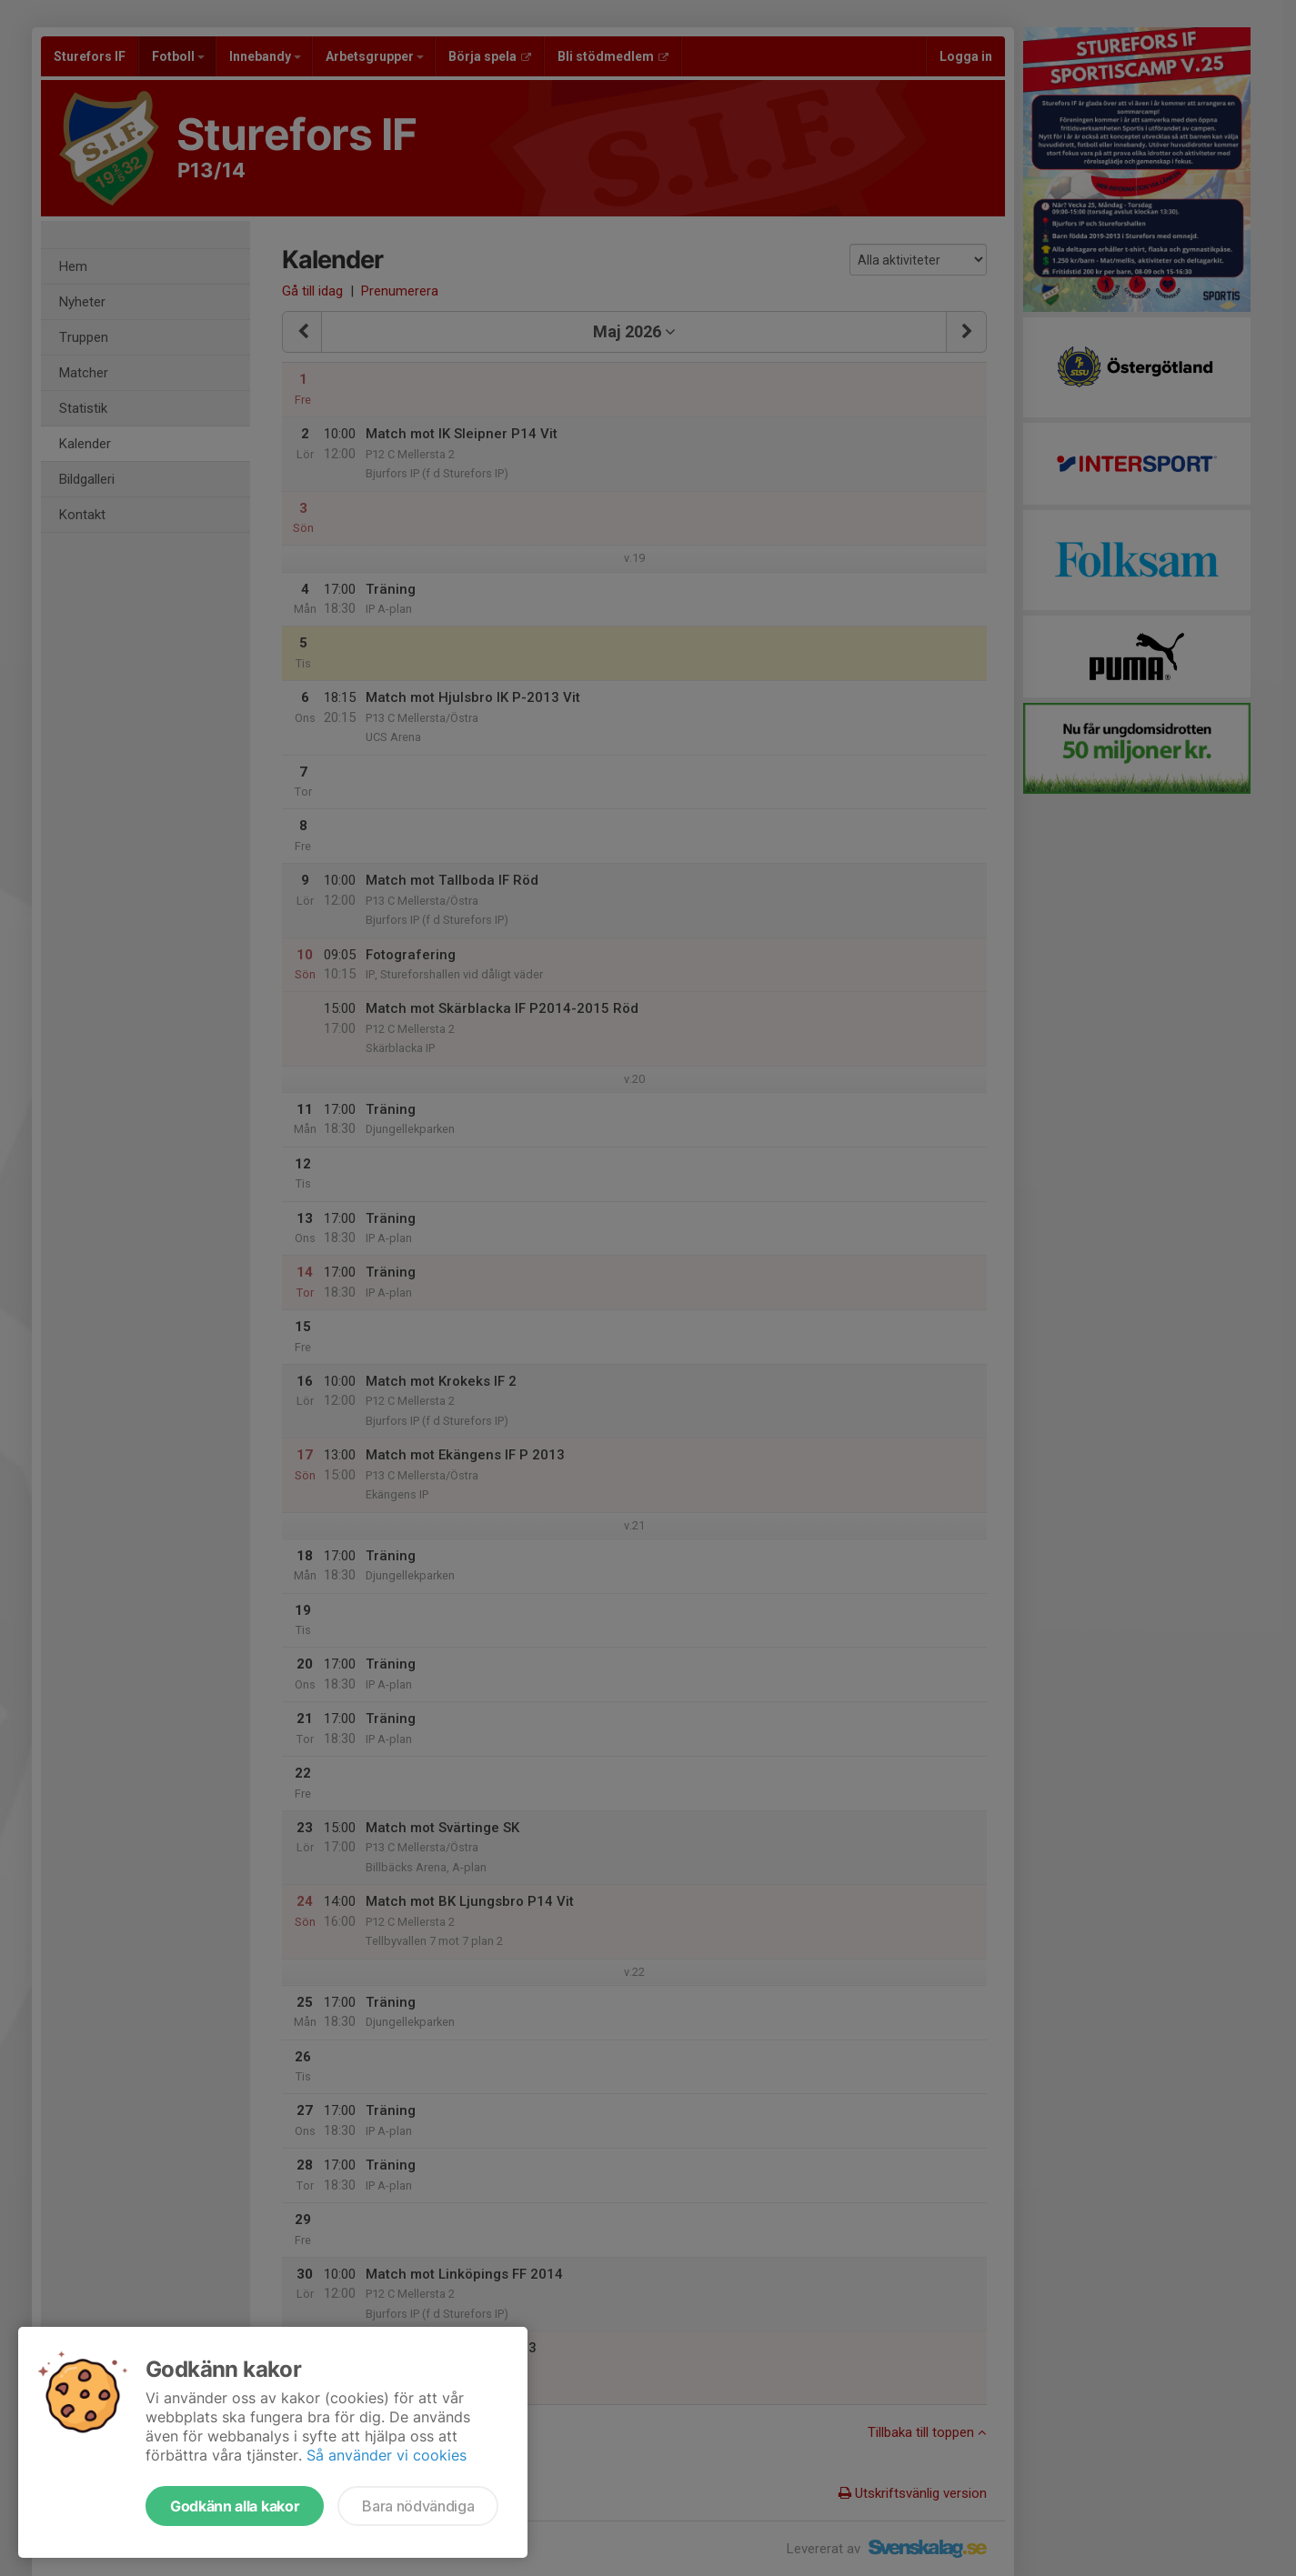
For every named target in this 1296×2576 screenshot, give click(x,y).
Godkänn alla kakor (234, 2506)
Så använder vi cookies (386, 2455)
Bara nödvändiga (418, 2506)
